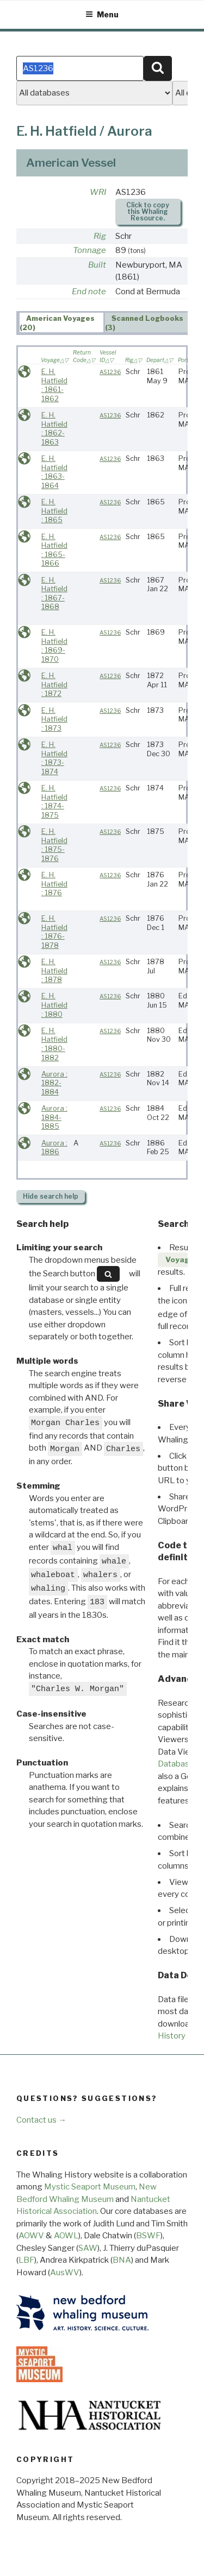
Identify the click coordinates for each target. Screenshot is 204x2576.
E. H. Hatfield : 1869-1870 (54, 645)
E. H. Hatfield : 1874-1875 (54, 801)
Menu (102, 14)
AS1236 (110, 372)
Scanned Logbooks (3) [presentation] (144, 323)
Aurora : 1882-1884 (54, 1083)
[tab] (61, 322)
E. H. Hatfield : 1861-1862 (54, 385)
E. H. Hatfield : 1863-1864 (54, 472)
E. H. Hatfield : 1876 (54, 884)
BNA (122, 2260)
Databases (178, 1764)
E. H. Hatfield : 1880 (54, 1005)
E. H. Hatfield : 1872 (54, 685)
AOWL (66, 2235)
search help (50, 1196)
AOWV (31, 2235)
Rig (100, 236)
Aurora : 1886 (54, 1147)
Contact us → (41, 2120)
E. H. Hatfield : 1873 (54, 719)
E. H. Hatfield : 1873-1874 (54, 758)
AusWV (64, 2272)
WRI (98, 192)
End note (89, 291)
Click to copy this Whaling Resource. (147, 211)
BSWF (148, 2235)
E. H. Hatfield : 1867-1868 (54, 593)
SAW (87, 2248)
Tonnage (89, 250)
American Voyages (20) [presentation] (57, 323)
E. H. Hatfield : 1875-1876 (54, 845)
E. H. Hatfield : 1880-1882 (54, 1044)
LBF (26, 2260)
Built (97, 265)
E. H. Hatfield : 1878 (54, 971)
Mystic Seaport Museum (89, 2187)
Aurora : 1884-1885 (54, 1117)
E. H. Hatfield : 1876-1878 (54, 932)
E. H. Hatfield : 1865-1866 (54, 550)
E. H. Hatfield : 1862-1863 (54, 428)
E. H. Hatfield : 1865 (54, 511)
